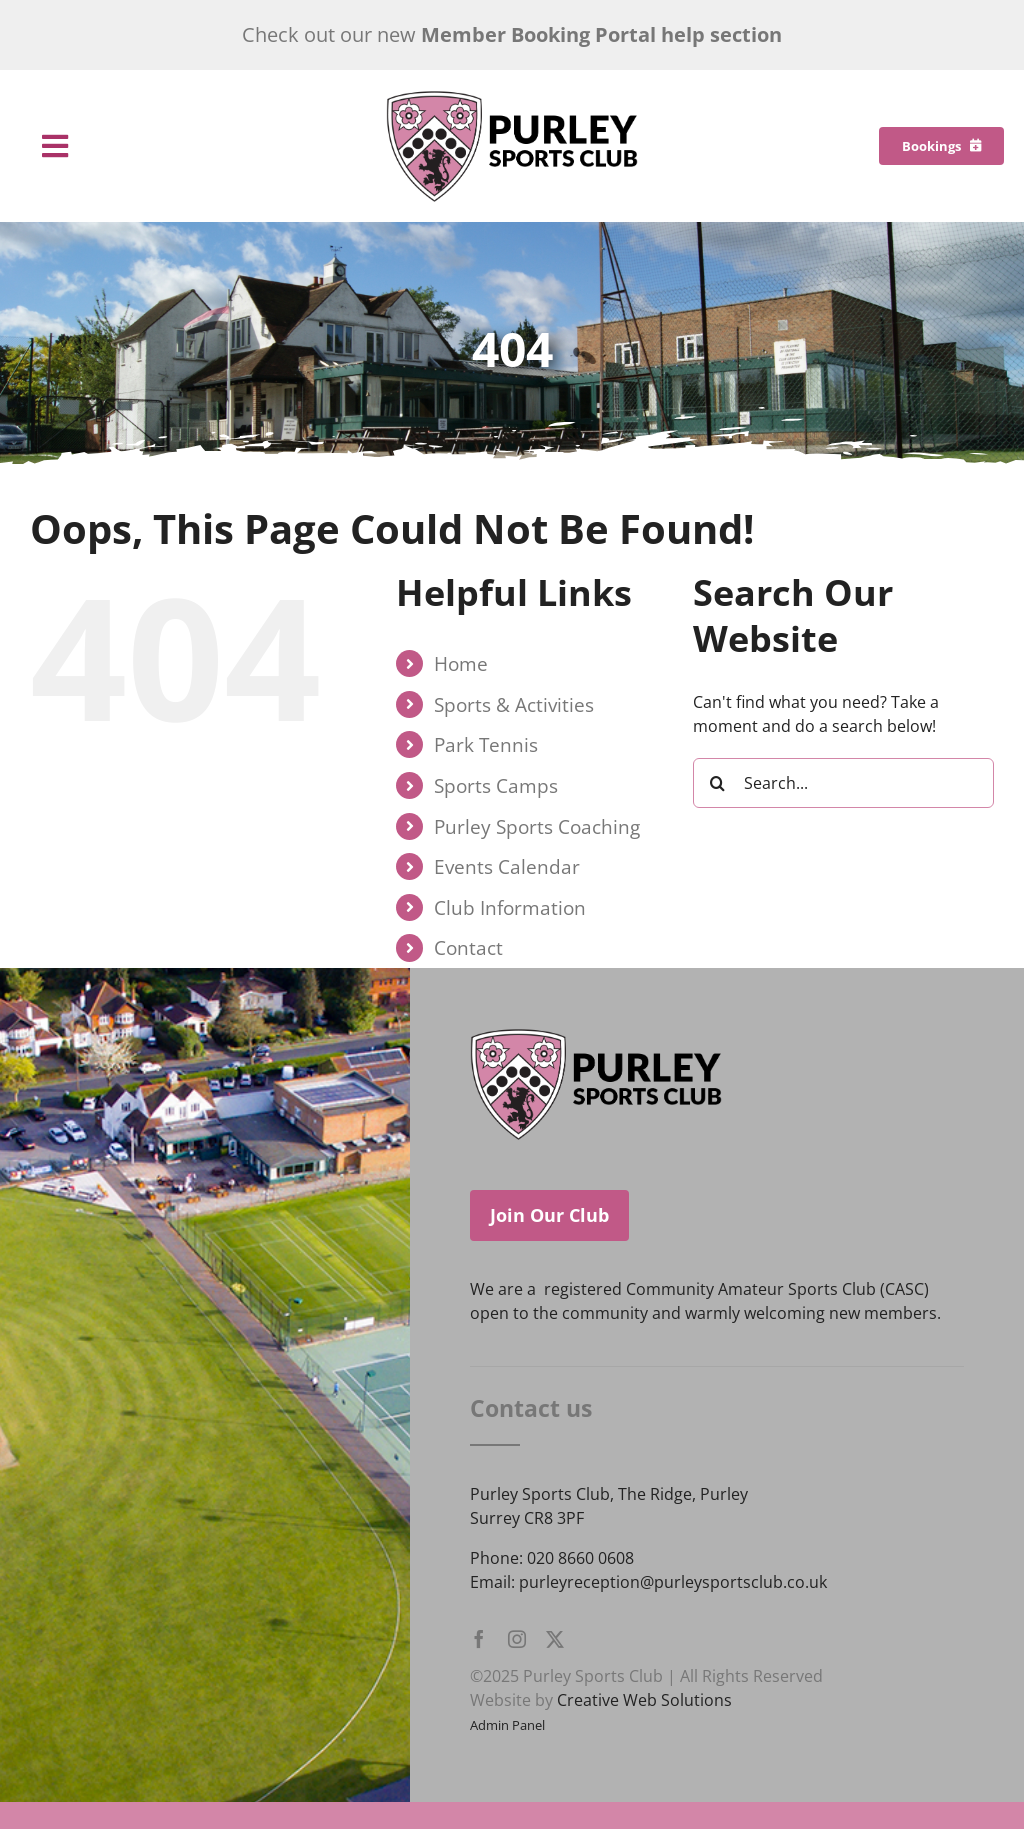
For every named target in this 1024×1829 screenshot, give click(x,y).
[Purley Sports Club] (512, 98)
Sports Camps (496, 785)
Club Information (510, 907)
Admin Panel (507, 1725)
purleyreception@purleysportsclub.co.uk (673, 1582)
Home (461, 663)
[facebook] (479, 1639)
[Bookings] (941, 146)
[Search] (718, 783)
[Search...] (843, 783)
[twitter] (555, 1639)
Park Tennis (486, 744)
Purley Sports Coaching (537, 826)
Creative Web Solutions (644, 1700)
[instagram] (517, 1639)
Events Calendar (507, 866)
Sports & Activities (514, 704)
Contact (468, 947)
